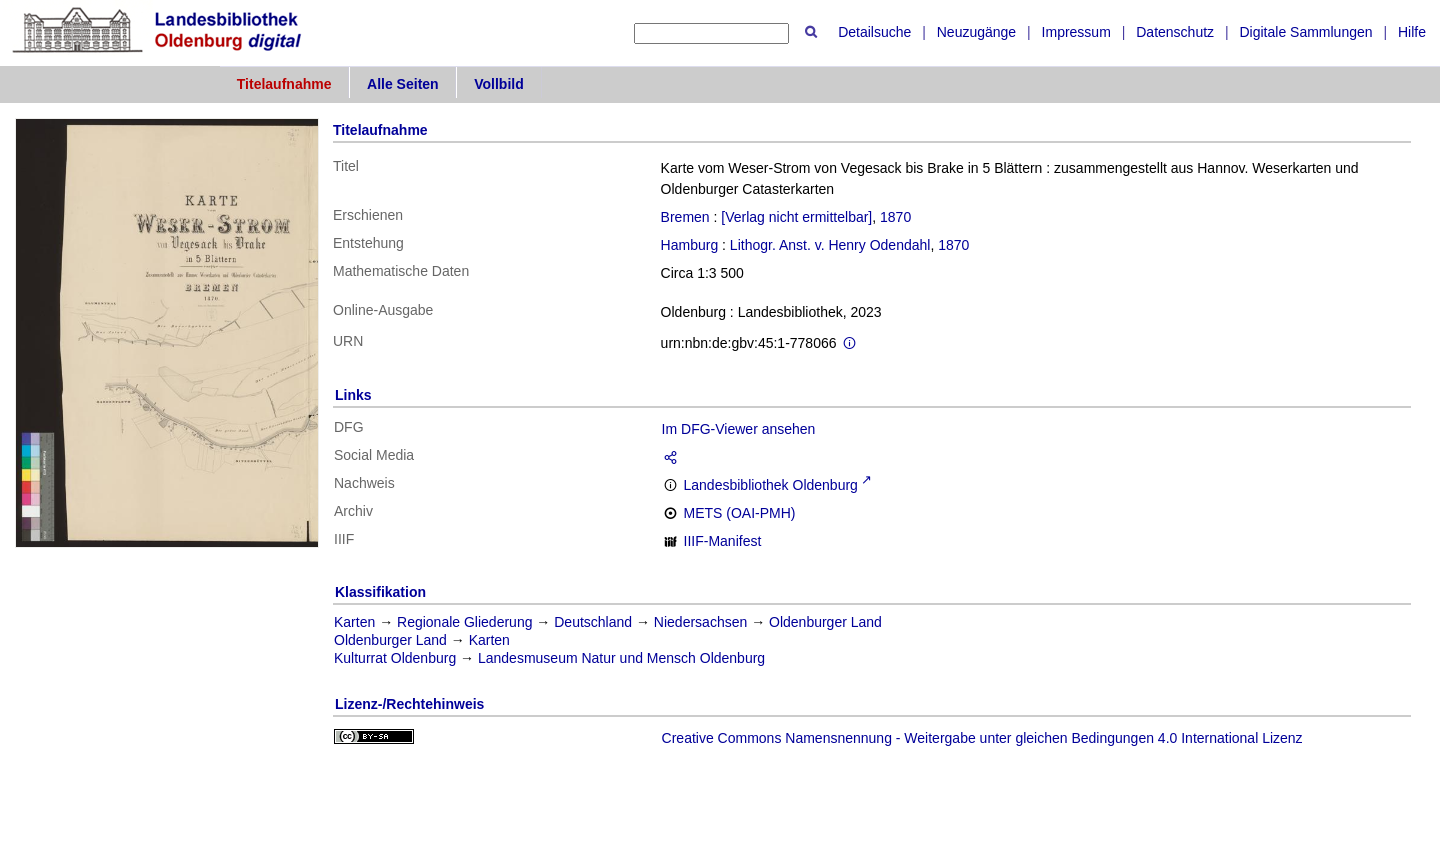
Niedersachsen (700, 622)
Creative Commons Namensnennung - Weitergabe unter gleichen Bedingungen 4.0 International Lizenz (982, 738)
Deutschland (593, 622)
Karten (354, 622)
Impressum (1076, 32)
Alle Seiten (403, 84)
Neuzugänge (976, 32)
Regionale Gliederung (464, 622)
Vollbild (499, 84)
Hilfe (1412, 32)
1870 (895, 217)
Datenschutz (1175, 32)
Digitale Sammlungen (1305, 32)
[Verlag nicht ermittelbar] (796, 217)
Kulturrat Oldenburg (395, 658)
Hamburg (690, 245)
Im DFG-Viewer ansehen (739, 429)
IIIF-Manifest (723, 541)
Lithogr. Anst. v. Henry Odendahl (830, 245)
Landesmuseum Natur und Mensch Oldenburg (621, 658)
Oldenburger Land (825, 622)
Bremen (685, 217)
